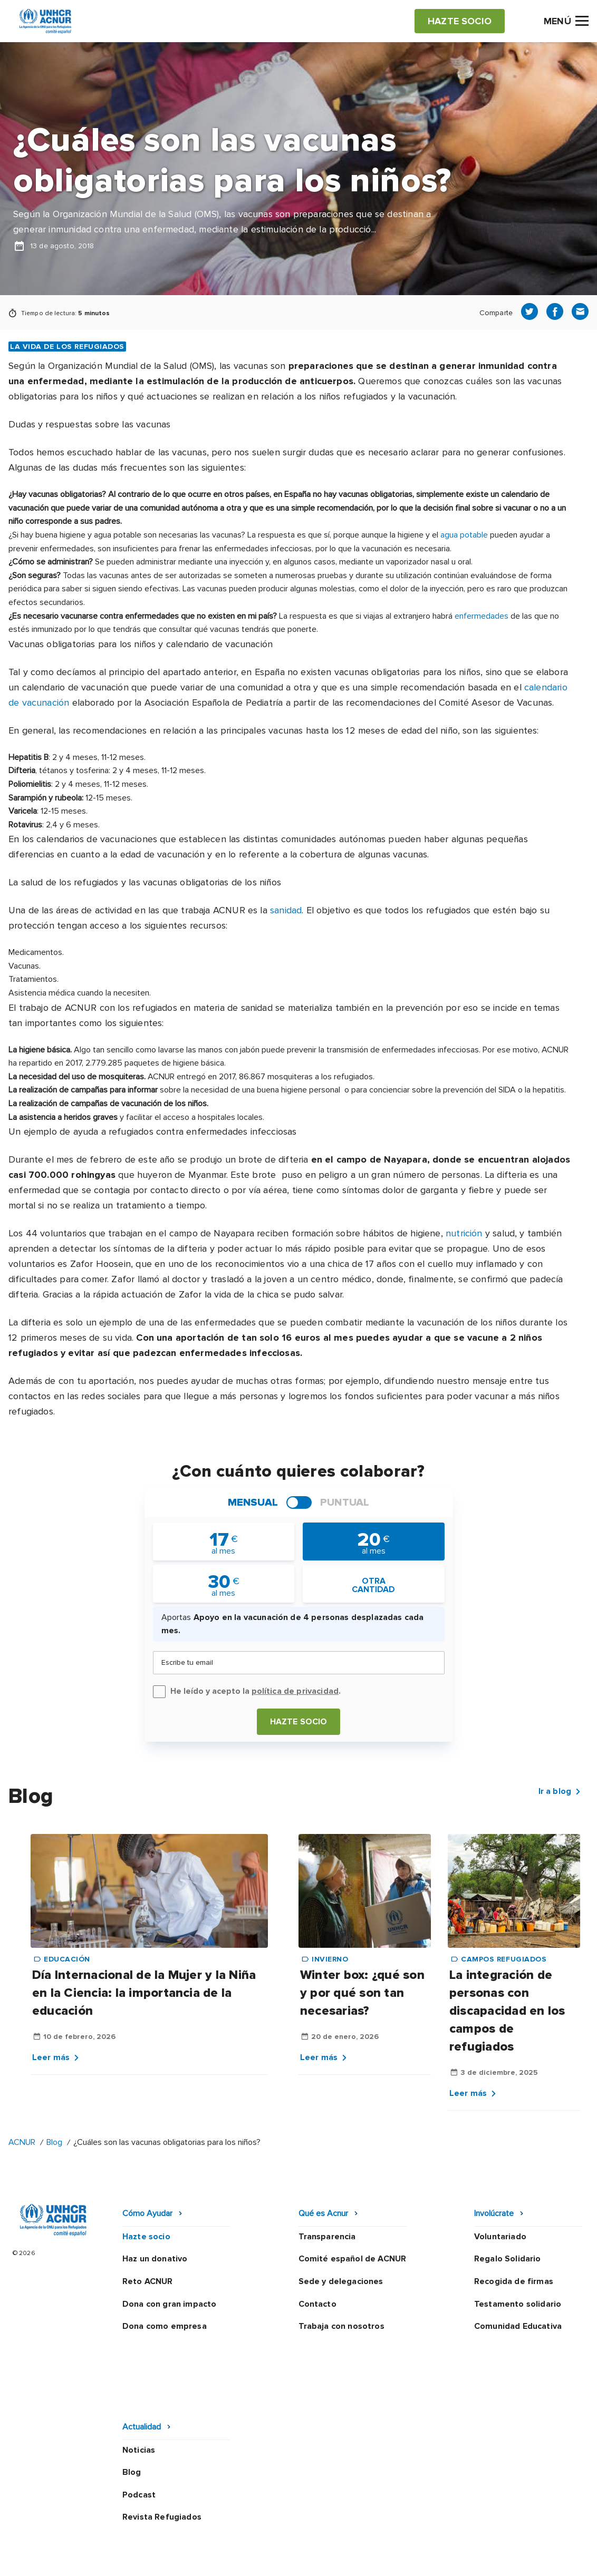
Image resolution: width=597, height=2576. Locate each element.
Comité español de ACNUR (352, 2258)
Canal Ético (413, 2530)
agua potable (464, 535)
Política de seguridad (332, 2530)
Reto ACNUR (147, 2281)
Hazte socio (299, 1721)
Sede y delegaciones (340, 2281)
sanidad (286, 910)
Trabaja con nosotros (341, 2326)
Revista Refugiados (161, 2449)
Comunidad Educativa (518, 2326)
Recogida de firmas (513, 2281)
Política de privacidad (229, 2530)
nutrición (464, 1233)
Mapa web (472, 2530)
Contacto (317, 2304)
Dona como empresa (164, 2326)
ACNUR (21, 2142)
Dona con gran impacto (169, 2304)
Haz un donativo (154, 2258)
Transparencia (327, 2236)
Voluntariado (500, 2236)
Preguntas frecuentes (230, 2559)
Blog (54, 2142)
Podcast (139, 2427)
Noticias (138, 2382)
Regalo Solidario (507, 2258)
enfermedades (481, 616)
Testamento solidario (517, 2304)
